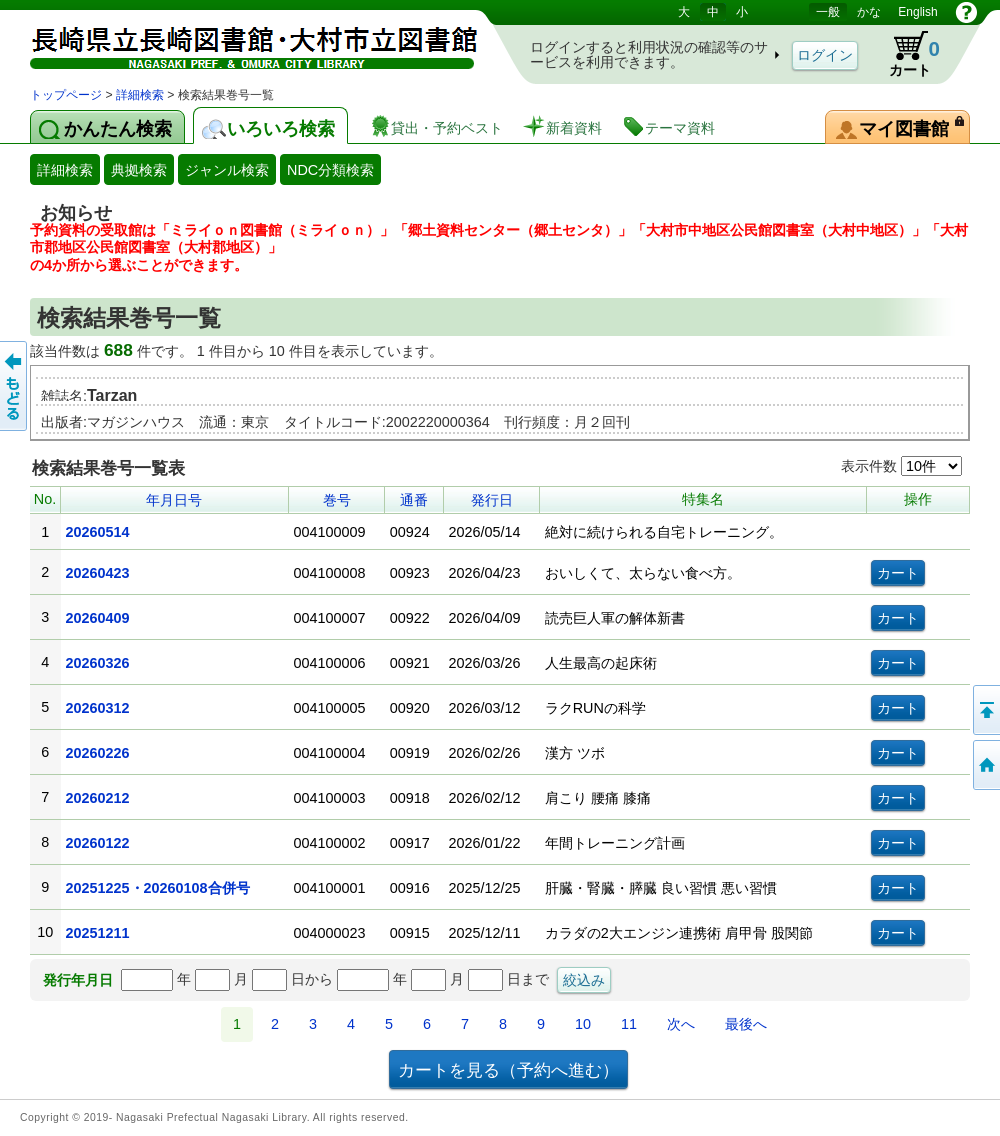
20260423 (98, 573)
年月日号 (174, 500)
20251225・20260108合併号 (158, 888)
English (917, 12)
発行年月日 (78, 980)
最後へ (746, 1024)
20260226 (98, 753)
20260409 (98, 618)
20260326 (98, 663)
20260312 (98, 708)
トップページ (66, 95)
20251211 (98, 933)
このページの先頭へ (985, 710)
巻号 (337, 500)
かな (869, 12)
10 (583, 1024)
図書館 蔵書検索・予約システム (240, 42)
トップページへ (985, 765)
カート (905, 54)
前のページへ (15, 386)
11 (629, 1024)
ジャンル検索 (227, 170)
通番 (414, 500)
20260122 (98, 843)
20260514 (98, 532)
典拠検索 (139, 170)
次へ (681, 1024)
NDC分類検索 (330, 170)
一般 (828, 12)
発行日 (492, 500)
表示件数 (901, 466)
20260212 (98, 798)
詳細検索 (140, 95)
